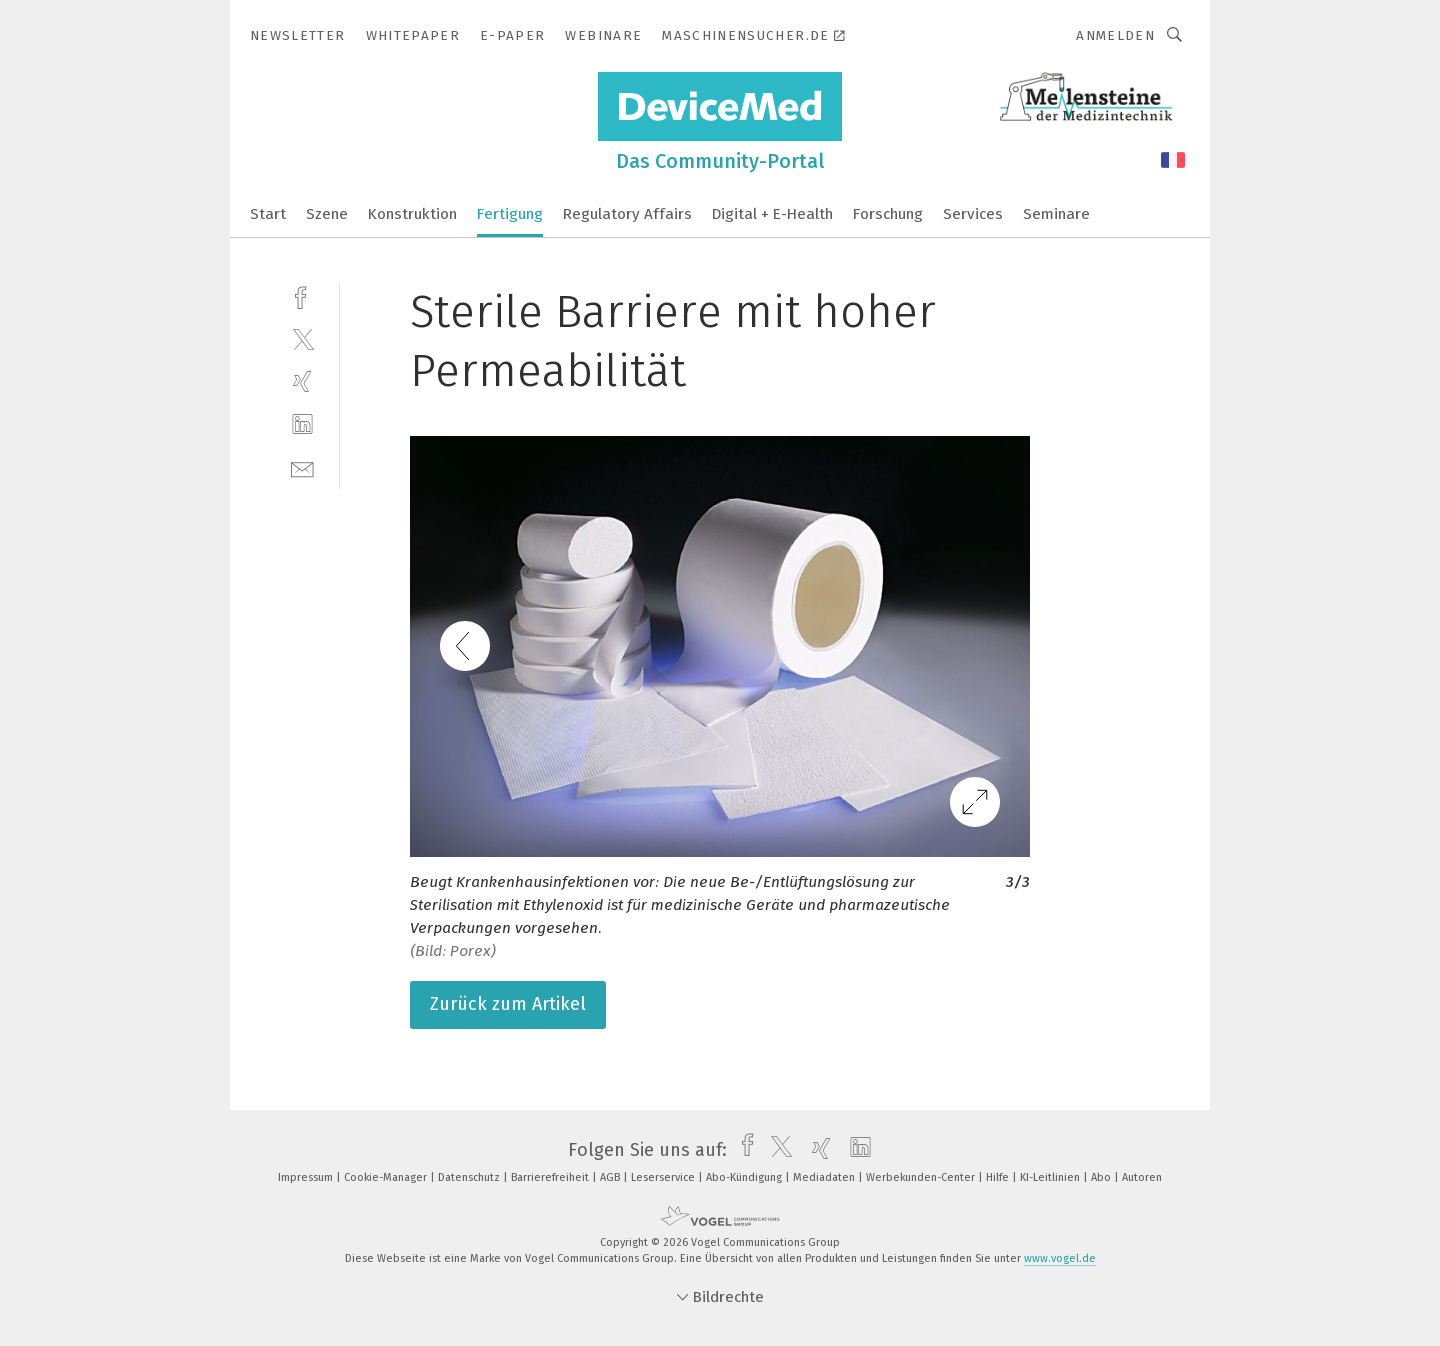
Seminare (1056, 214)
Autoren (1142, 1177)
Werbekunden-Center (922, 1177)
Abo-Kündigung (745, 1177)
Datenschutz (470, 1177)
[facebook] (302, 295)
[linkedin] (302, 424)
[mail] (302, 467)
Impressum (307, 1177)
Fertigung (510, 214)
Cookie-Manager (387, 1177)
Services (973, 214)
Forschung (888, 214)
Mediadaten (825, 1177)
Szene (327, 214)
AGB (611, 1177)
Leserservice (664, 1177)
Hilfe (999, 1177)
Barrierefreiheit (551, 1177)
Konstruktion (412, 214)
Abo (1102, 1177)
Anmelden (1115, 35)
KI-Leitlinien (1051, 1177)
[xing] (302, 381)
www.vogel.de (1060, 1258)
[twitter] (302, 338)
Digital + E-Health (772, 214)
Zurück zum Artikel (508, 1004)
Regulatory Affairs (627, 214)
